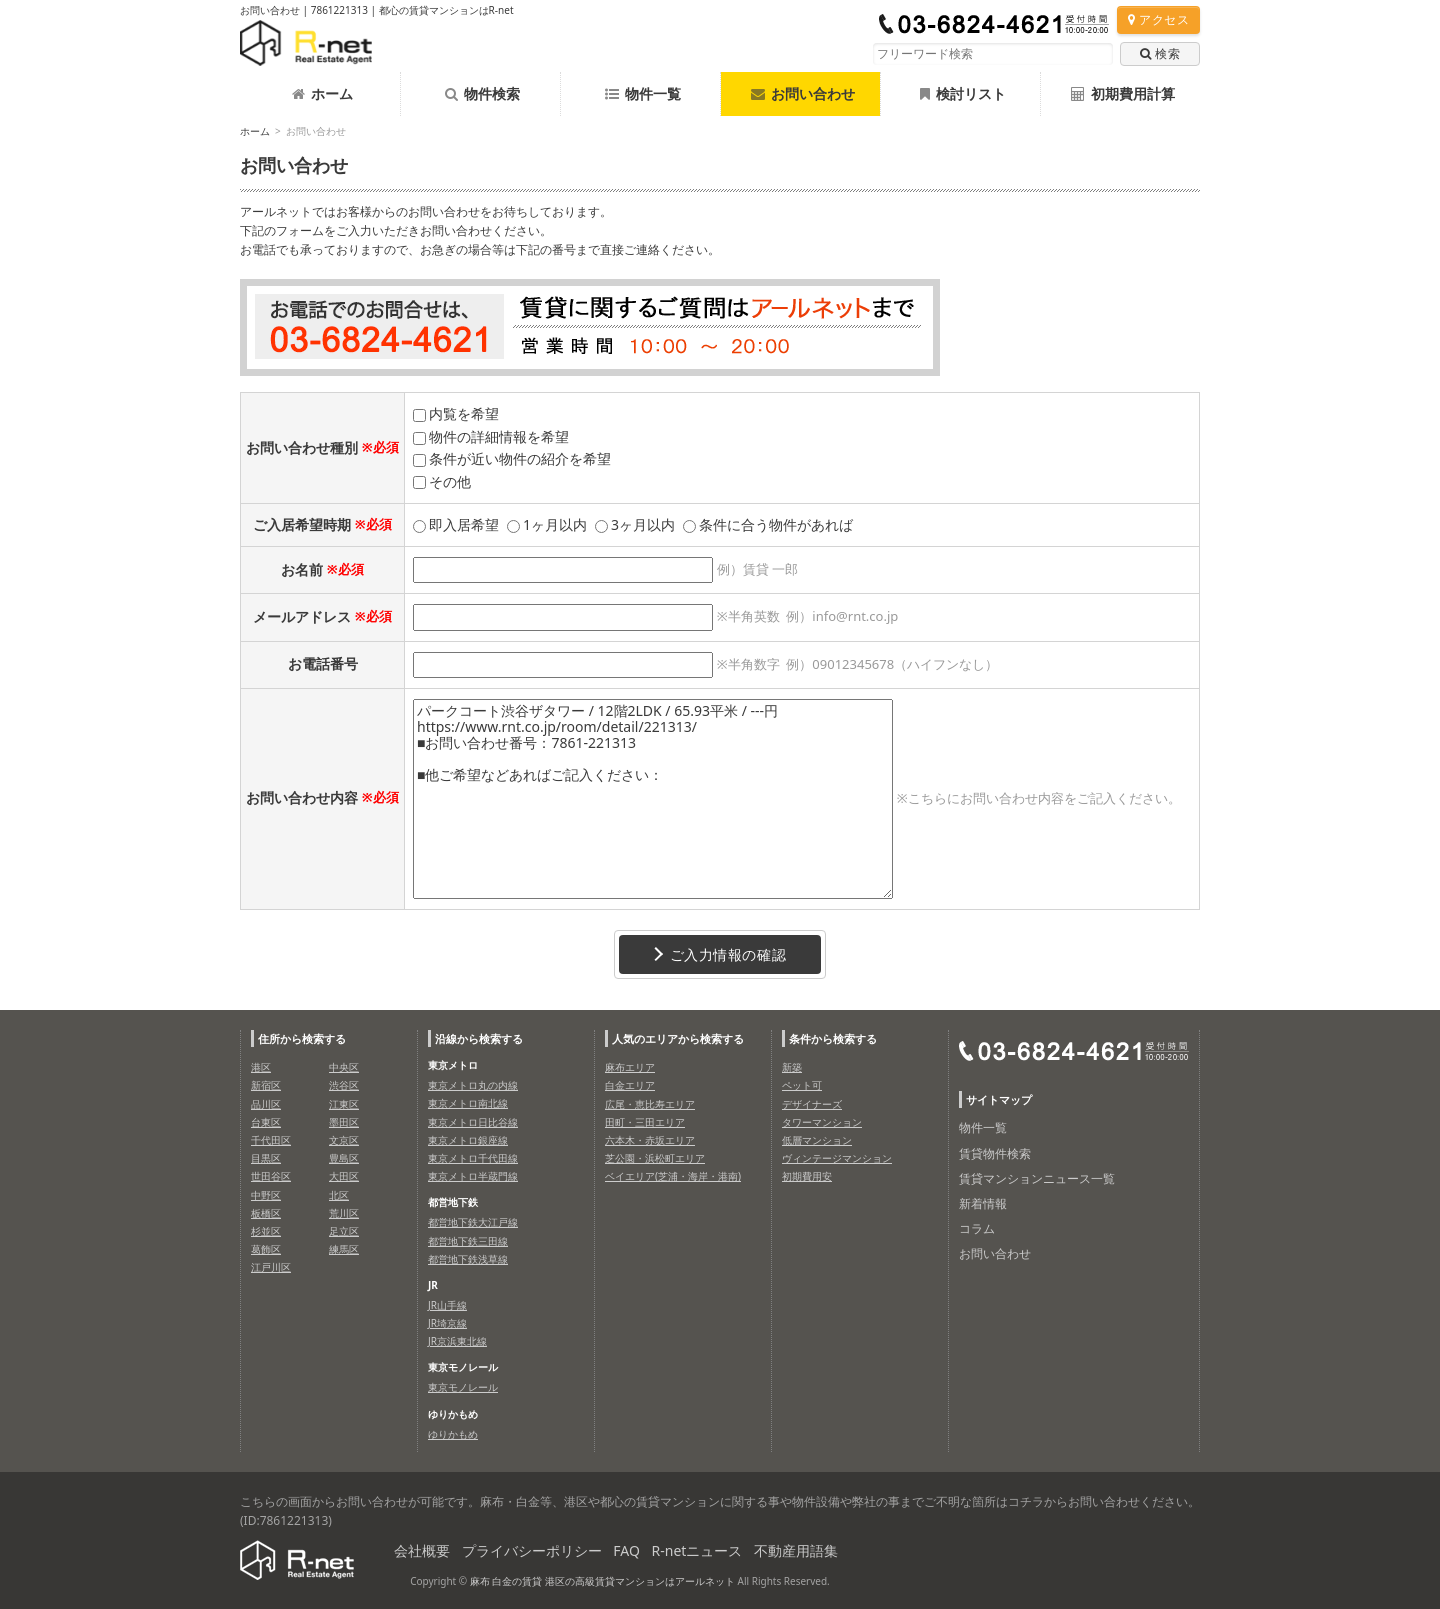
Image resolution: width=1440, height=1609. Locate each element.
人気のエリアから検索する (678, 1038)
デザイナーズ (812, 1104)
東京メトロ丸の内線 (473, 1085)
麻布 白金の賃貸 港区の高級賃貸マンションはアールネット (602, 1581)
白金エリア (630, 1085)
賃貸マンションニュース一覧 (1037, 1178)
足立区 (344, 1231)
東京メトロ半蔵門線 (473, 1176)
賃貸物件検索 (995, 1153)
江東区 (344, 1104)
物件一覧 (643, 93)
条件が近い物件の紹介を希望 (520, 458)
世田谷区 (271, 1176)
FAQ (626, 1550)
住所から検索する (302, 1038)
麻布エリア (630, 1067)
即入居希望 (464, 524)
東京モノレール (463, 1387)
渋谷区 (344, 1085)
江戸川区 (271, 1267)
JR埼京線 (447, 1323)
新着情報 (983, 1203)
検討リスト (963, 93)
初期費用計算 (1123, 93)
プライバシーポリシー (532, 1550)
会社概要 (422, 1550)
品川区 (266, 1104)
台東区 (266, 1122)
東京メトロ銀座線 (468, 1140)
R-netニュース (697, 1550)
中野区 (266, 1195)
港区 (261, 1067)
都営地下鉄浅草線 (468, 1259)
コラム (977, 1228)
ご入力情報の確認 (720, 954)
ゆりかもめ (453, 1434)
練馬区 (344, 1249)
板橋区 (266, 1213)
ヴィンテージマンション (837, 1158)
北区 (339, 1195)
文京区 (344, 1140)
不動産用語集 (796, 1550)
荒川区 (344, 1213)
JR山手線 (447, 1305)
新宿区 (266, 1085)
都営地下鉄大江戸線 (473, 1222)
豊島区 (344, 1158)
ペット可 (802, 1085)
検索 (1160, 53)
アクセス (1158, 19)
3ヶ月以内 (643, 524)
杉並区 (266, 1231)
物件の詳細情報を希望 (499, 436)
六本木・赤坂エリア (650, 1140)
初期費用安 (807, 1176)
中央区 (344, 1067)
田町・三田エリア (645, 1122)
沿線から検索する (479, 1038)
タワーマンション (822, 1122)
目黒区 (266, 1158)
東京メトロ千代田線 (473, 1158)
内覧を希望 (464, 413)
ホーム (322, 93)
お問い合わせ (995, 1253)
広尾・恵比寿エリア (650, 1104)
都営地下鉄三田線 (468, 1241)
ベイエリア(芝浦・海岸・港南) (673, 1176)
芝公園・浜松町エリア (655, 1158)
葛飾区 (266, 1249)
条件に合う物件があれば (776, 524)
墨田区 (344, 1122)
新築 (792, 1067)
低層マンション (817, 1140)
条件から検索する (833, 1038)
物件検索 (482, 93)
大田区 (344, 1176)
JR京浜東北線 (457, 1341)
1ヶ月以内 (555, 524)
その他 (450, 481)
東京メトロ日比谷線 (473, 1122)
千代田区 (271, 1140)
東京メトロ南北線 (468, 1103)
